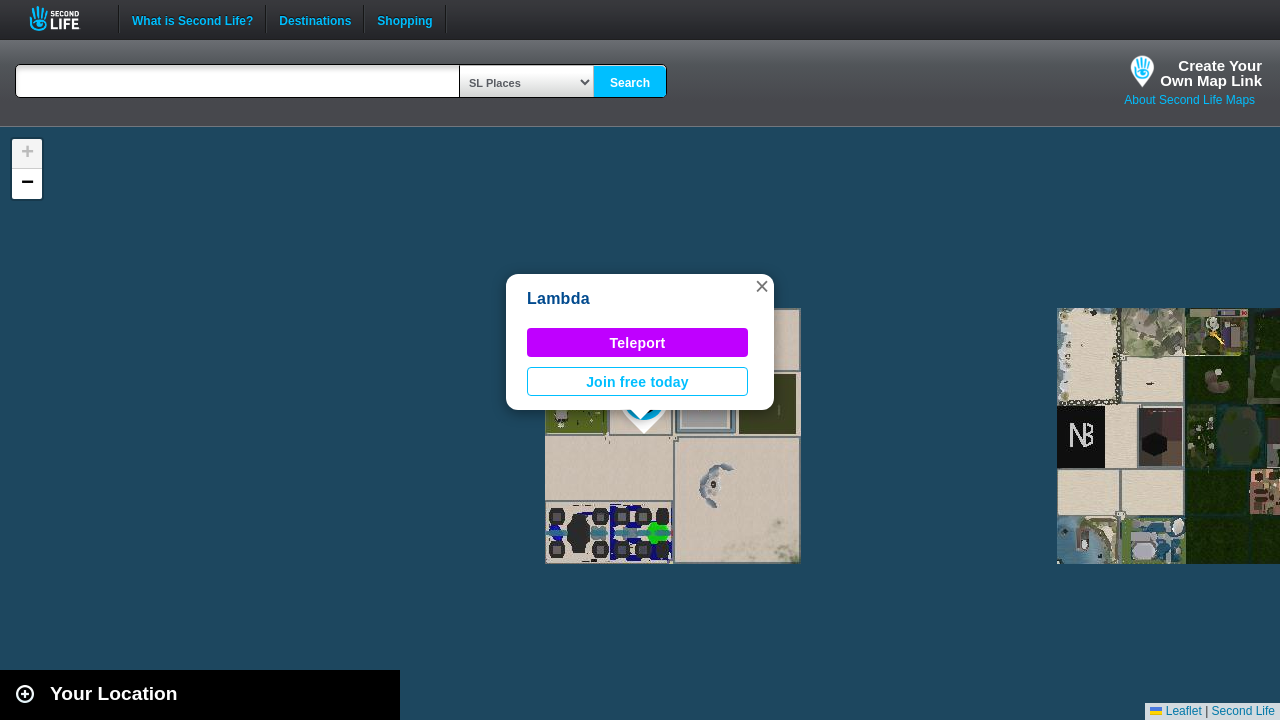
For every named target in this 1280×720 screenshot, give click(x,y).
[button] (762, 286)
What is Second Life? (192, 19)
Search (630, 83)
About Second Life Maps (1189, 100)
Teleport (638, 343)
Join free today (637, 382)
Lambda (558, 298)
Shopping (404, 19)
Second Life (65, 18)
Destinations (315, 19)
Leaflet (1175, 711)
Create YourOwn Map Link (1211, 73)
